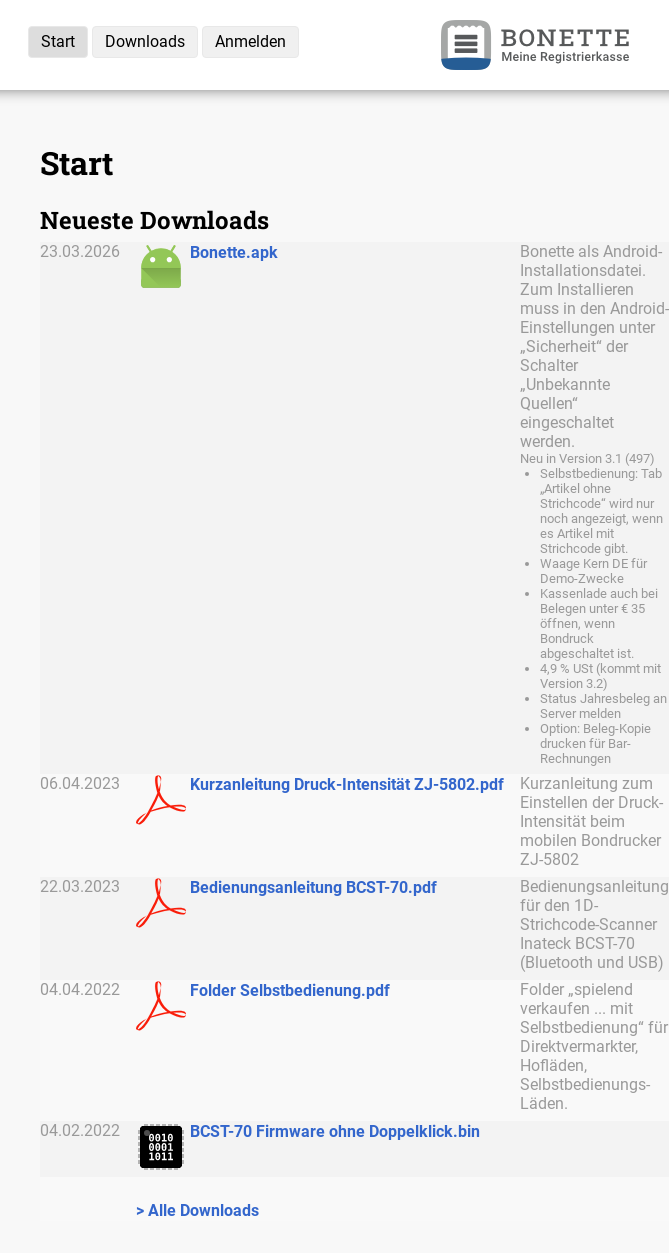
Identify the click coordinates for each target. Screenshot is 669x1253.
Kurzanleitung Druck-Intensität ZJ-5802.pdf (347, 784)
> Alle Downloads (197, 1210)
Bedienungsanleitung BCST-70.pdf (313, 887)
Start (58, 41)
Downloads (145, 41)
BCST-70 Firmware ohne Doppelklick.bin (335, 1131)
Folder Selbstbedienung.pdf (290, 990)
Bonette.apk (234, 252)
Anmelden (250, 41)
